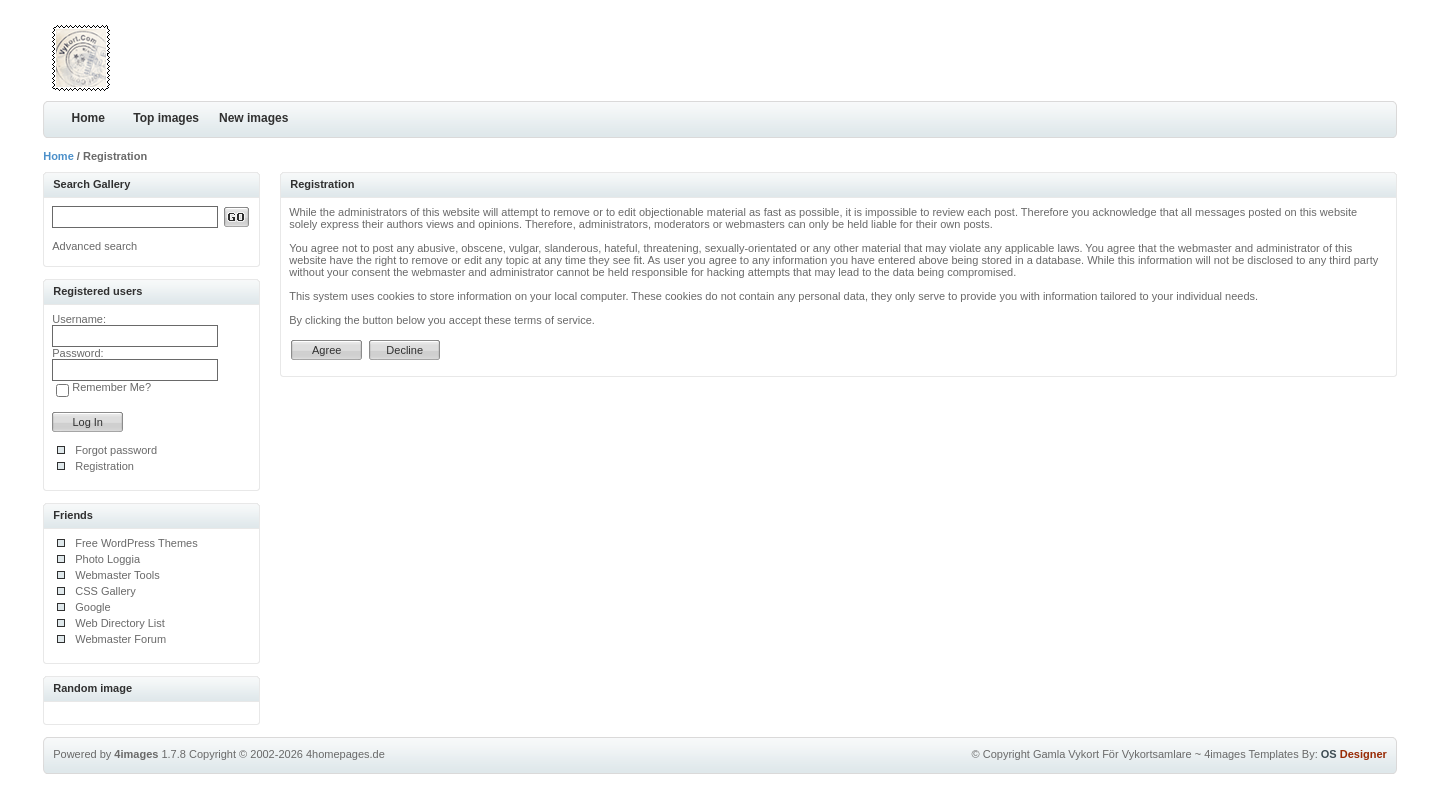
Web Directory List (120, 623)
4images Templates (1251, 754)
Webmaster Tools (117, 575)
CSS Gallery (105, 591)
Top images (166, 118)
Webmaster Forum (120, 639)
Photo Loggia (107, 559)
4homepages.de (345, 754)
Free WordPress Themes (136, 543)
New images (253, 118)
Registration (104, 466)
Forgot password (116, 450)
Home (88, 118)
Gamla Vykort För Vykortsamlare (1112, 754)
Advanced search (94, 246)
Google (92, 607)
